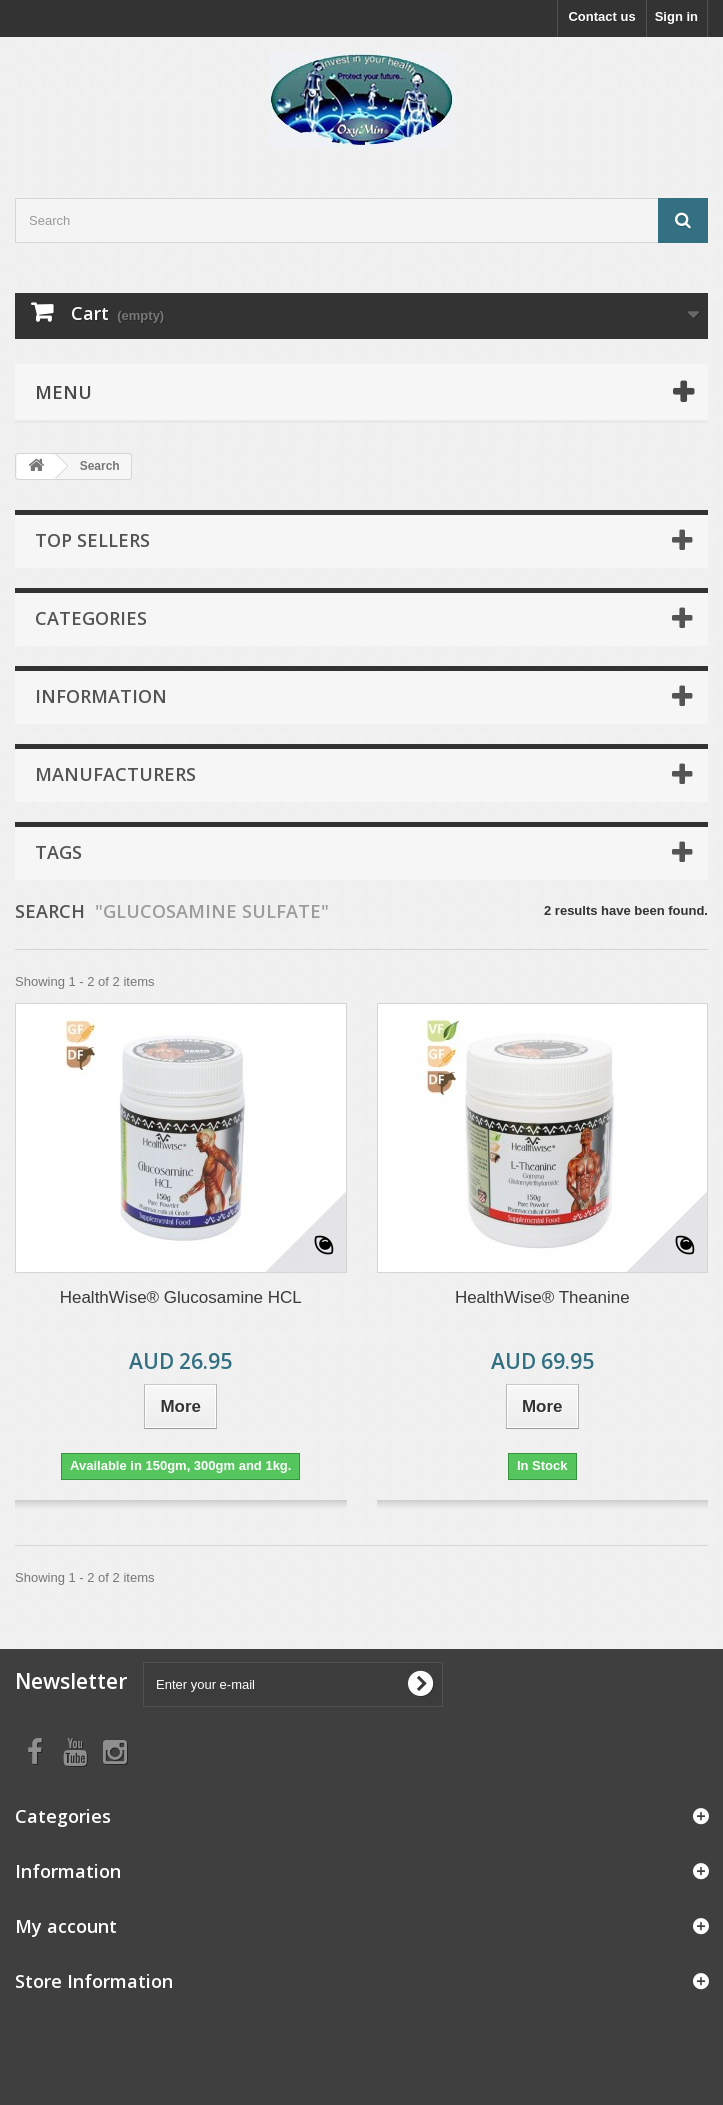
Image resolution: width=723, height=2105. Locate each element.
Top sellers (92, 540)
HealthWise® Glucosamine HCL (181, 1297)
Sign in (676, 16)
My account (66, 1926)
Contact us (601, 16)
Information (101, 696)
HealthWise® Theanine (542, 1297)
